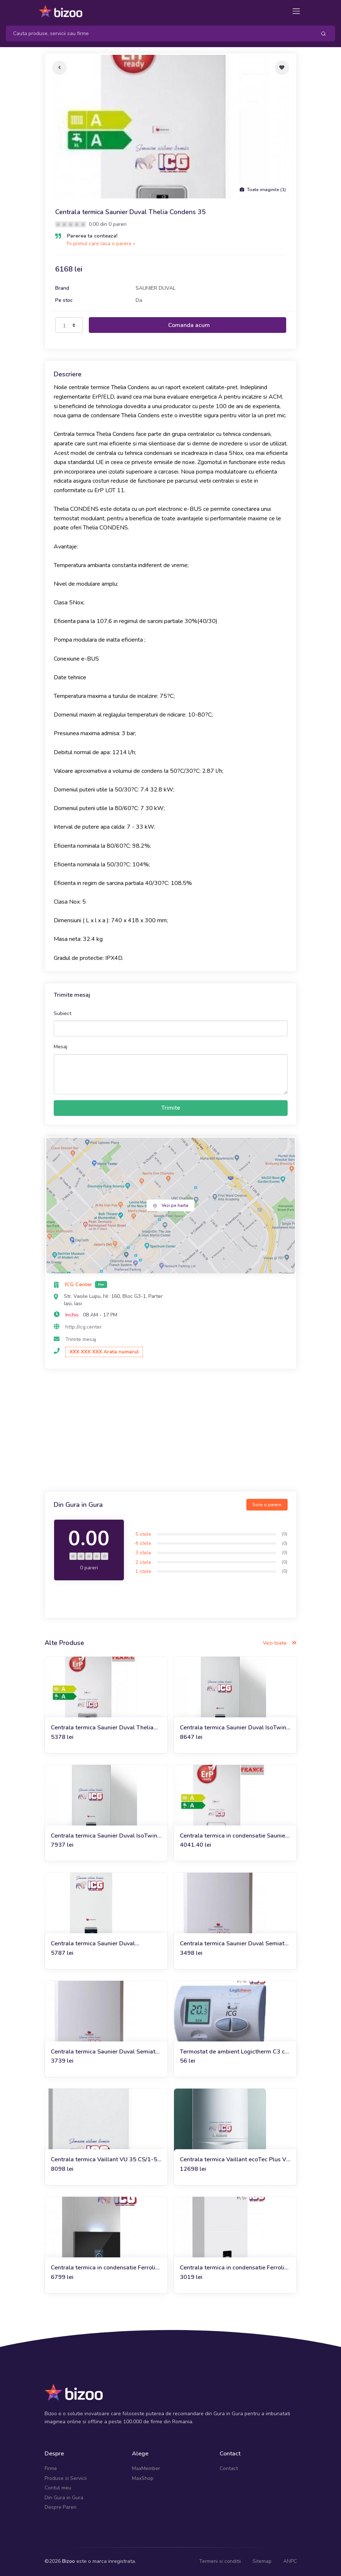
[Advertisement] (171, 1431)
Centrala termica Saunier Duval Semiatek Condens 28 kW (106, 2052)
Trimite (170, 1108)
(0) (284, 1534)
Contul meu (58, 2487)
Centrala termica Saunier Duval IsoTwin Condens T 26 (104, 1836)
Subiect (62, 1013)
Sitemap (262, 2561)
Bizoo (68, 2561)
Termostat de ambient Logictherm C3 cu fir (234, 2052)
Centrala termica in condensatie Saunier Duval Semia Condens (233, 1836)
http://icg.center (83, 1326)
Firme (51, 2468)
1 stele (143, 1571)
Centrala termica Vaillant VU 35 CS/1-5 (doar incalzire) (104, 2159)
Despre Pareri (60, 2507)
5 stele (143, 1534)
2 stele (143, 1562)
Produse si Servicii (66, 2478)
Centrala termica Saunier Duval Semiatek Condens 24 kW (235, 1943)
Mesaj (60, 1046)
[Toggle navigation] (296, 11)
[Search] (158, 33)
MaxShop (143, 2478)
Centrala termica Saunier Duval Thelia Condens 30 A (102, 1728)
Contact (229, 2468)
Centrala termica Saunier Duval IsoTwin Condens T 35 (233, 1728)
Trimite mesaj (80, 1339)
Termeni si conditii (220, 2561)
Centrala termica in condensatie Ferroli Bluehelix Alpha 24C (232, 2268)
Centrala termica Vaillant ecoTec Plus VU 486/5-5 (235, 2159)
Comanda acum (189, 325)
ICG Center (79, 1284)
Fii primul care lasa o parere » (101, 243)
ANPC (290, 2561)
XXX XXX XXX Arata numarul (104, 1351)
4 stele (143, 1543)
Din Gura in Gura (64, 2497)
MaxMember (146, 2468)
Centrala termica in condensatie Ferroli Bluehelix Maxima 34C (103, 2268)
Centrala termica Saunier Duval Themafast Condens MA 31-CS (93, 1943)
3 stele (143, 1552)
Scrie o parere (267, 1505)
